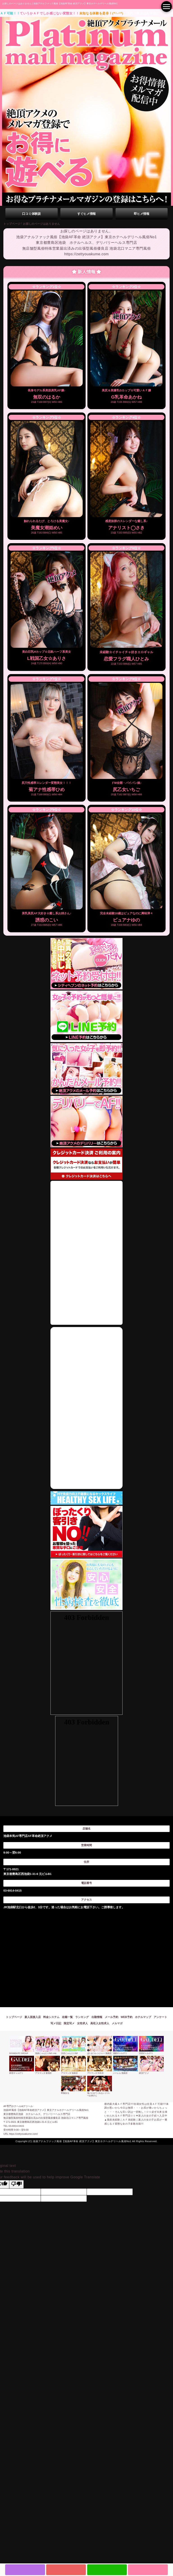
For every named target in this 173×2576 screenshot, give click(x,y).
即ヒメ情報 (141, 213)
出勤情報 (96, 1987)
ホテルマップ (143, 1987)
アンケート (160, 1987)
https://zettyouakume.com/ (23, 2104)
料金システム (51, 1987)
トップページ (11, 223)
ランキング (82, 1987)
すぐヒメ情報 (86, 213)
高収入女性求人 (99, 1993)
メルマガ (117, 1993)
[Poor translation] (16, 2154)
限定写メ (69, 1993)
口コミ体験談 (31, 213)
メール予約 (111, 1987)
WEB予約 (126, 1987)
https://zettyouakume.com (86, 254)
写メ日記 (55, 1993)
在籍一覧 (67, 1987)
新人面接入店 (33, 1987)
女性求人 (82, 1993)
